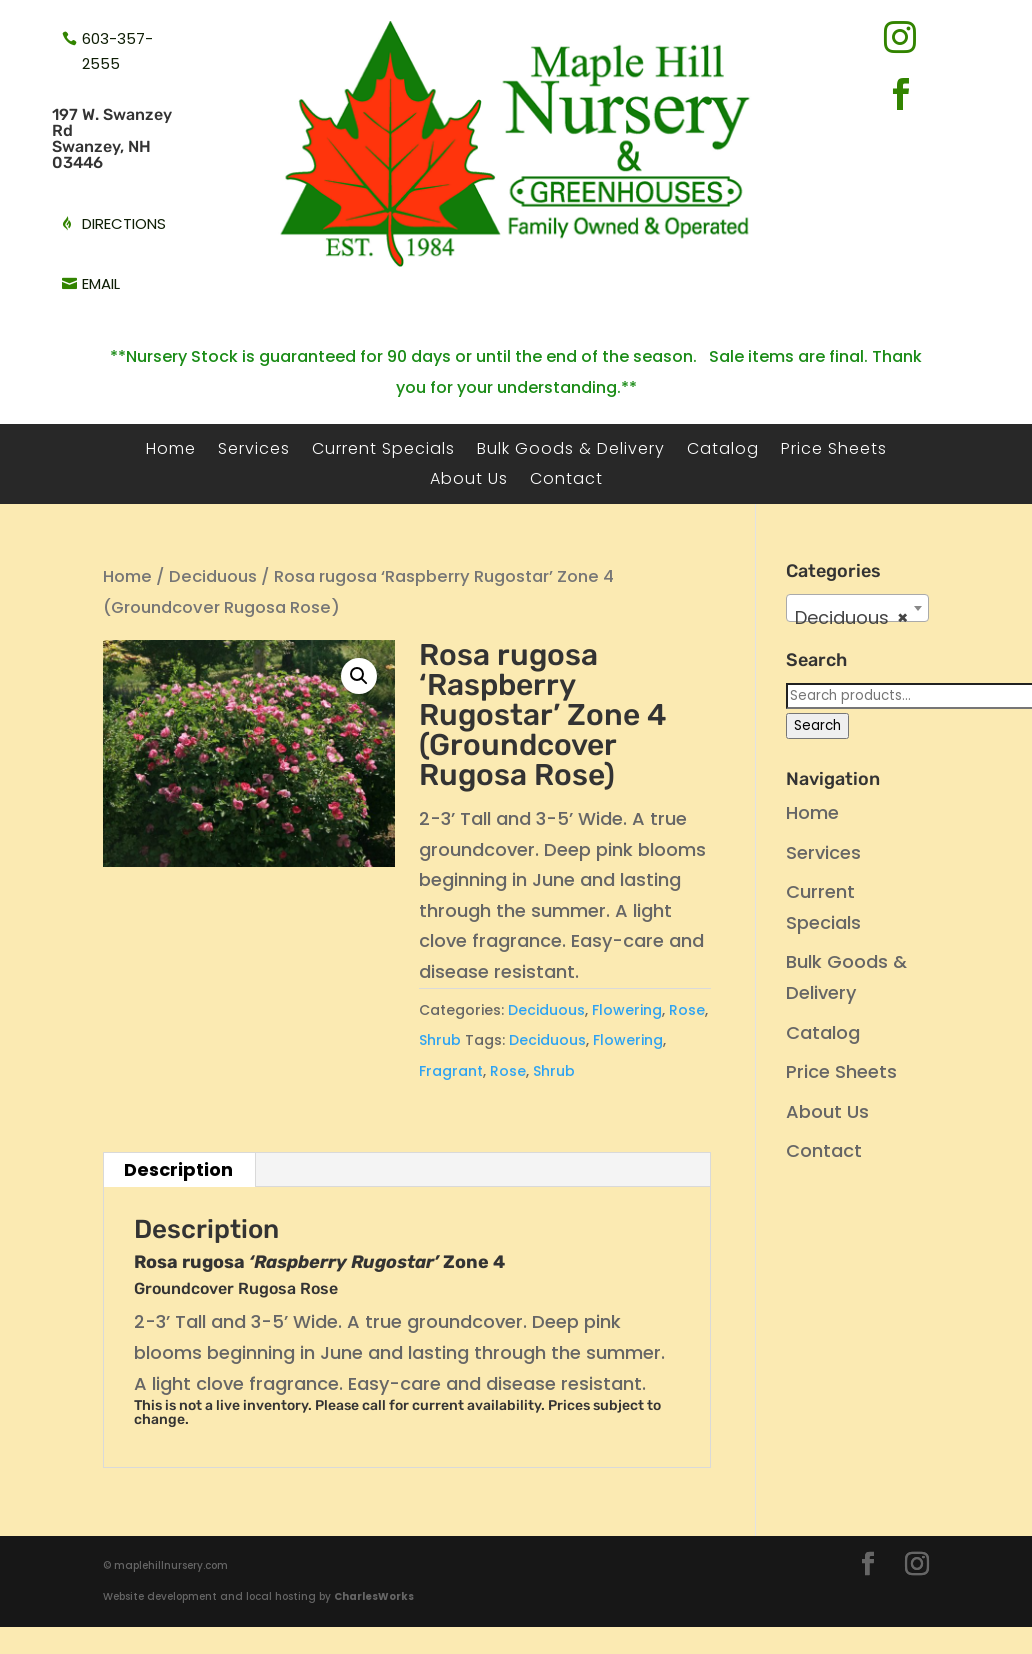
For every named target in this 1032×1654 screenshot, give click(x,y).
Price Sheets (834, 451)
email (101, 283)
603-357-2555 (117, 51)
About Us (469, 481)
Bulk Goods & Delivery (571, 451)
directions (124, 223)
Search (817, 725)
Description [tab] (178, 1169)
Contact (566, 481)
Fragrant (451, 1071)
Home (171, 451)
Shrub (440, 1040)
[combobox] (857, 608)
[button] (359, 676)
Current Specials (383, 451)
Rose (687, 1010)
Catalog (723, 451)
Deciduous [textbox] (851, 618)
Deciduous (213, 576)
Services (254, 451)
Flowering (627, 1010)
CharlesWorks (374, 1596)
